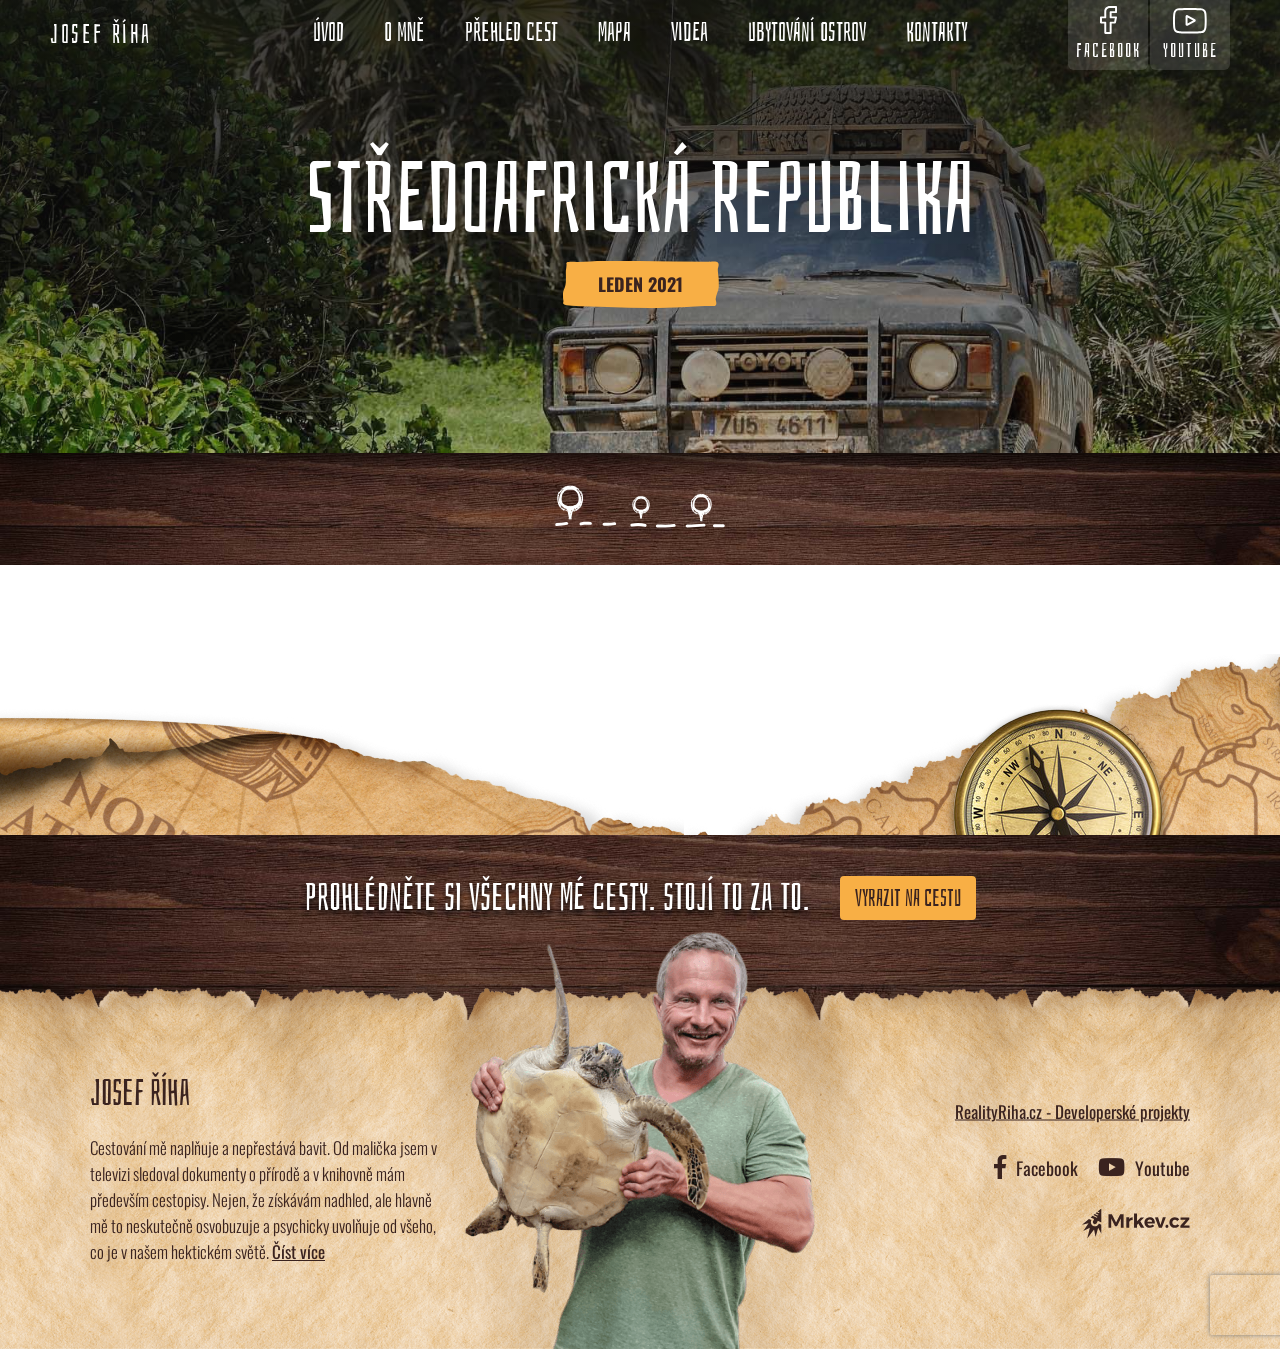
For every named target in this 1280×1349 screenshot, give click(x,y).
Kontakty (937, 33)
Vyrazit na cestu (908, 898)
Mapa (614, 33)
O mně (404, 33)
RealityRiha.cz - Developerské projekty (1072, 1111)
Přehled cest (511, 33)
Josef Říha (101, 35)
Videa (689, 33)
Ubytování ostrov (807, 33)
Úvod (328, 33)
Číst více (298, 1251)
